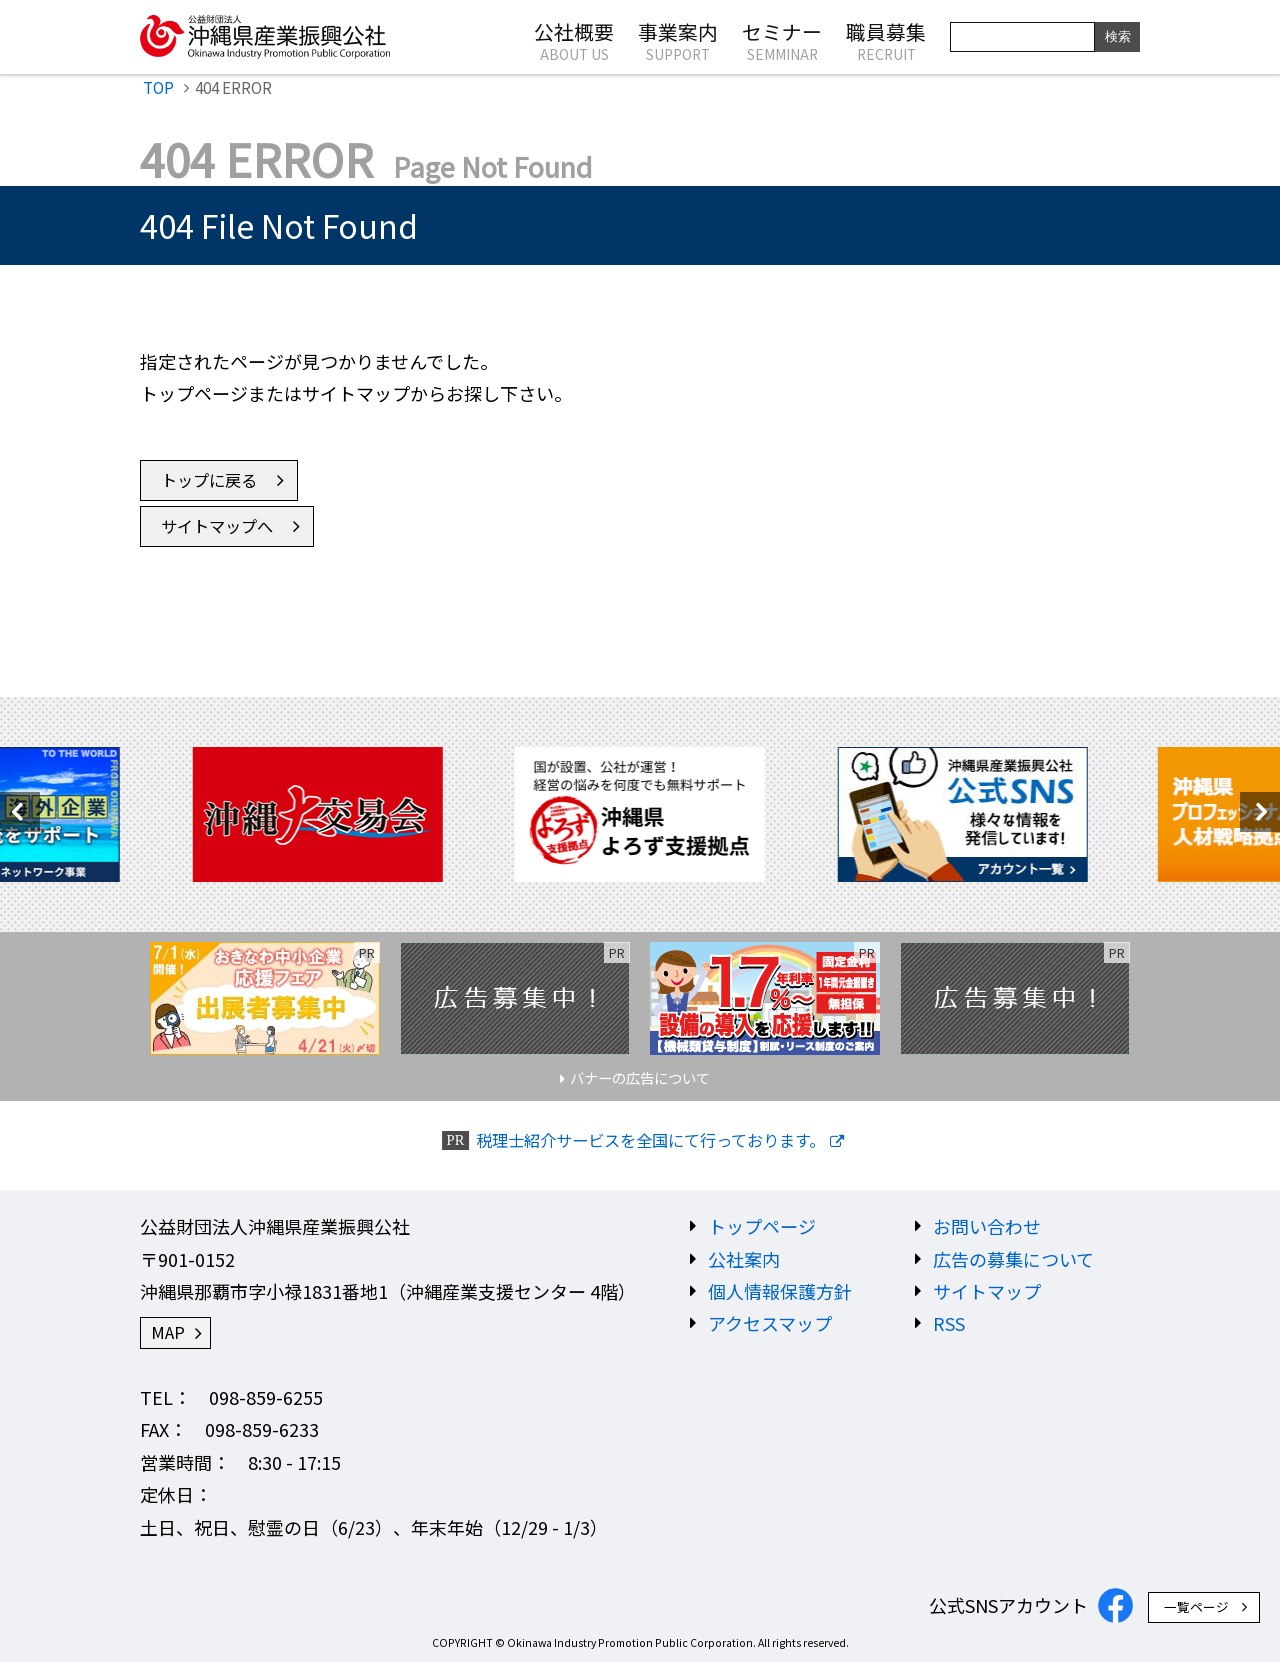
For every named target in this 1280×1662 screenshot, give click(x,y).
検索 (1118, 36)
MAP (168, 1332)
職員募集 (886, 40)
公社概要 (574, 40)
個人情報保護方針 (780, 1291)
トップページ (762, 1226)
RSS (949, 1323)
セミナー (782, 40)
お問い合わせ (987, 1226)
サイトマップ (987, 1291)
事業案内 (678, 40)
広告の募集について (1013, 1259)
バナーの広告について (640, 1077)
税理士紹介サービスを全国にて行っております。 (650, 1140)
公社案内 (744, 1259)
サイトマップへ (217, 526)
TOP (158, 87)
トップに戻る (209, 480)
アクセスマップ (770, 1323)
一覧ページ (1196, 1606)
